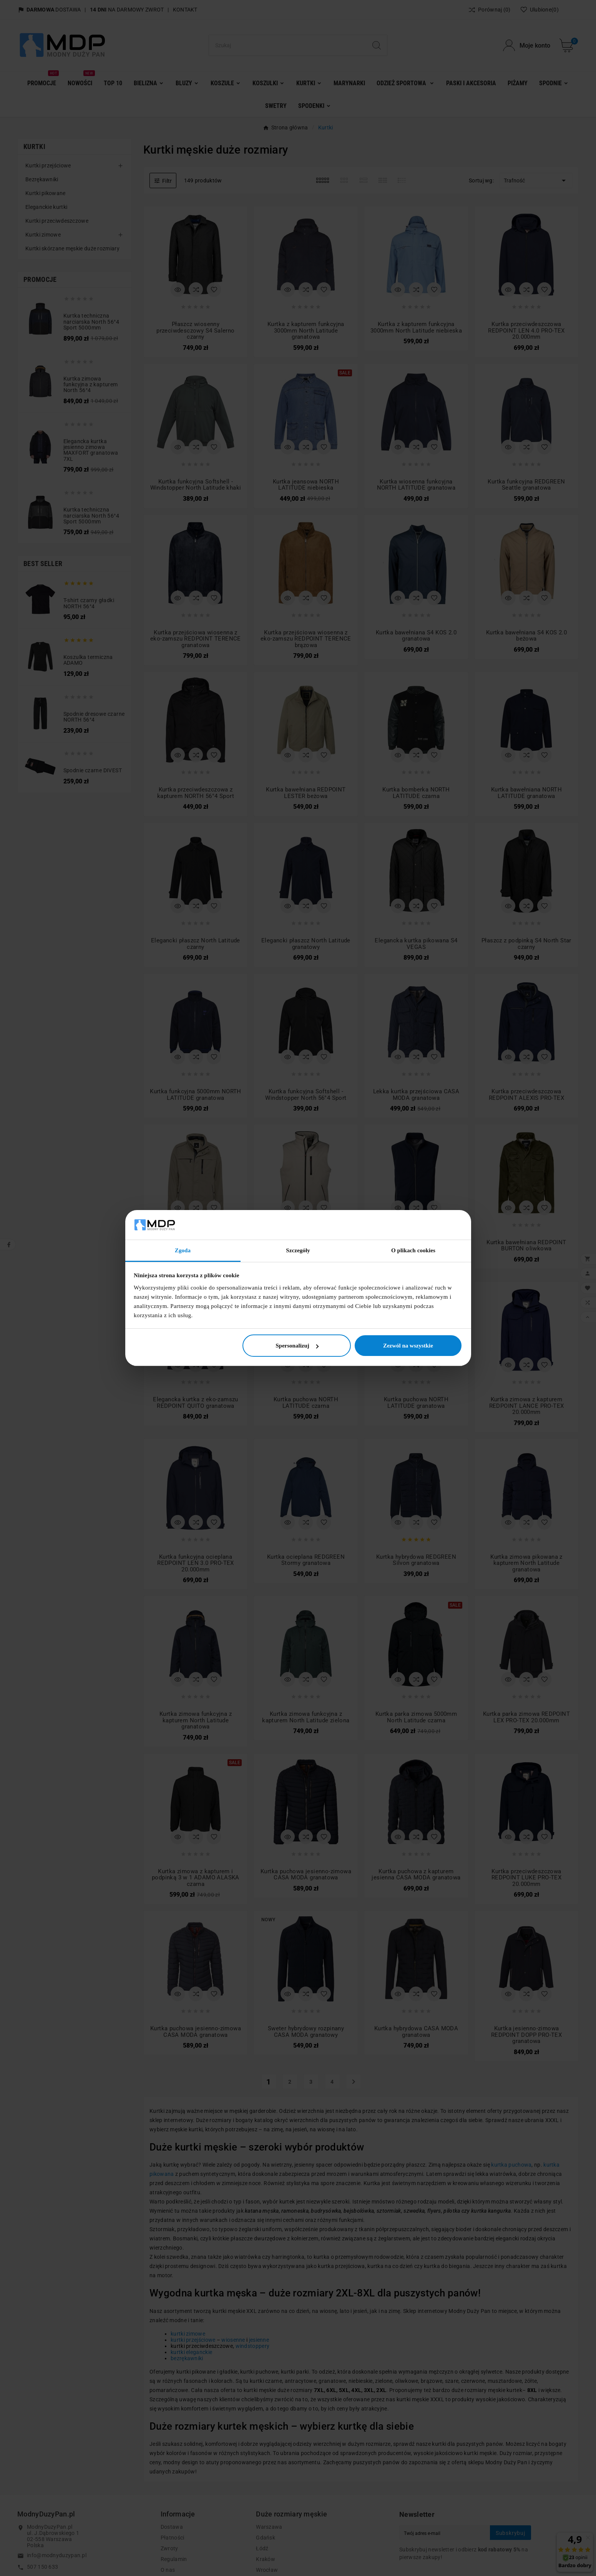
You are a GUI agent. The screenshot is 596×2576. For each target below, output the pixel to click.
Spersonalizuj (297, 1346)
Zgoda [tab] (183, 1250)
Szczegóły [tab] (298, 1250)
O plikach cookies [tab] (413, 1250)
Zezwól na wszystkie (408, 1346)
